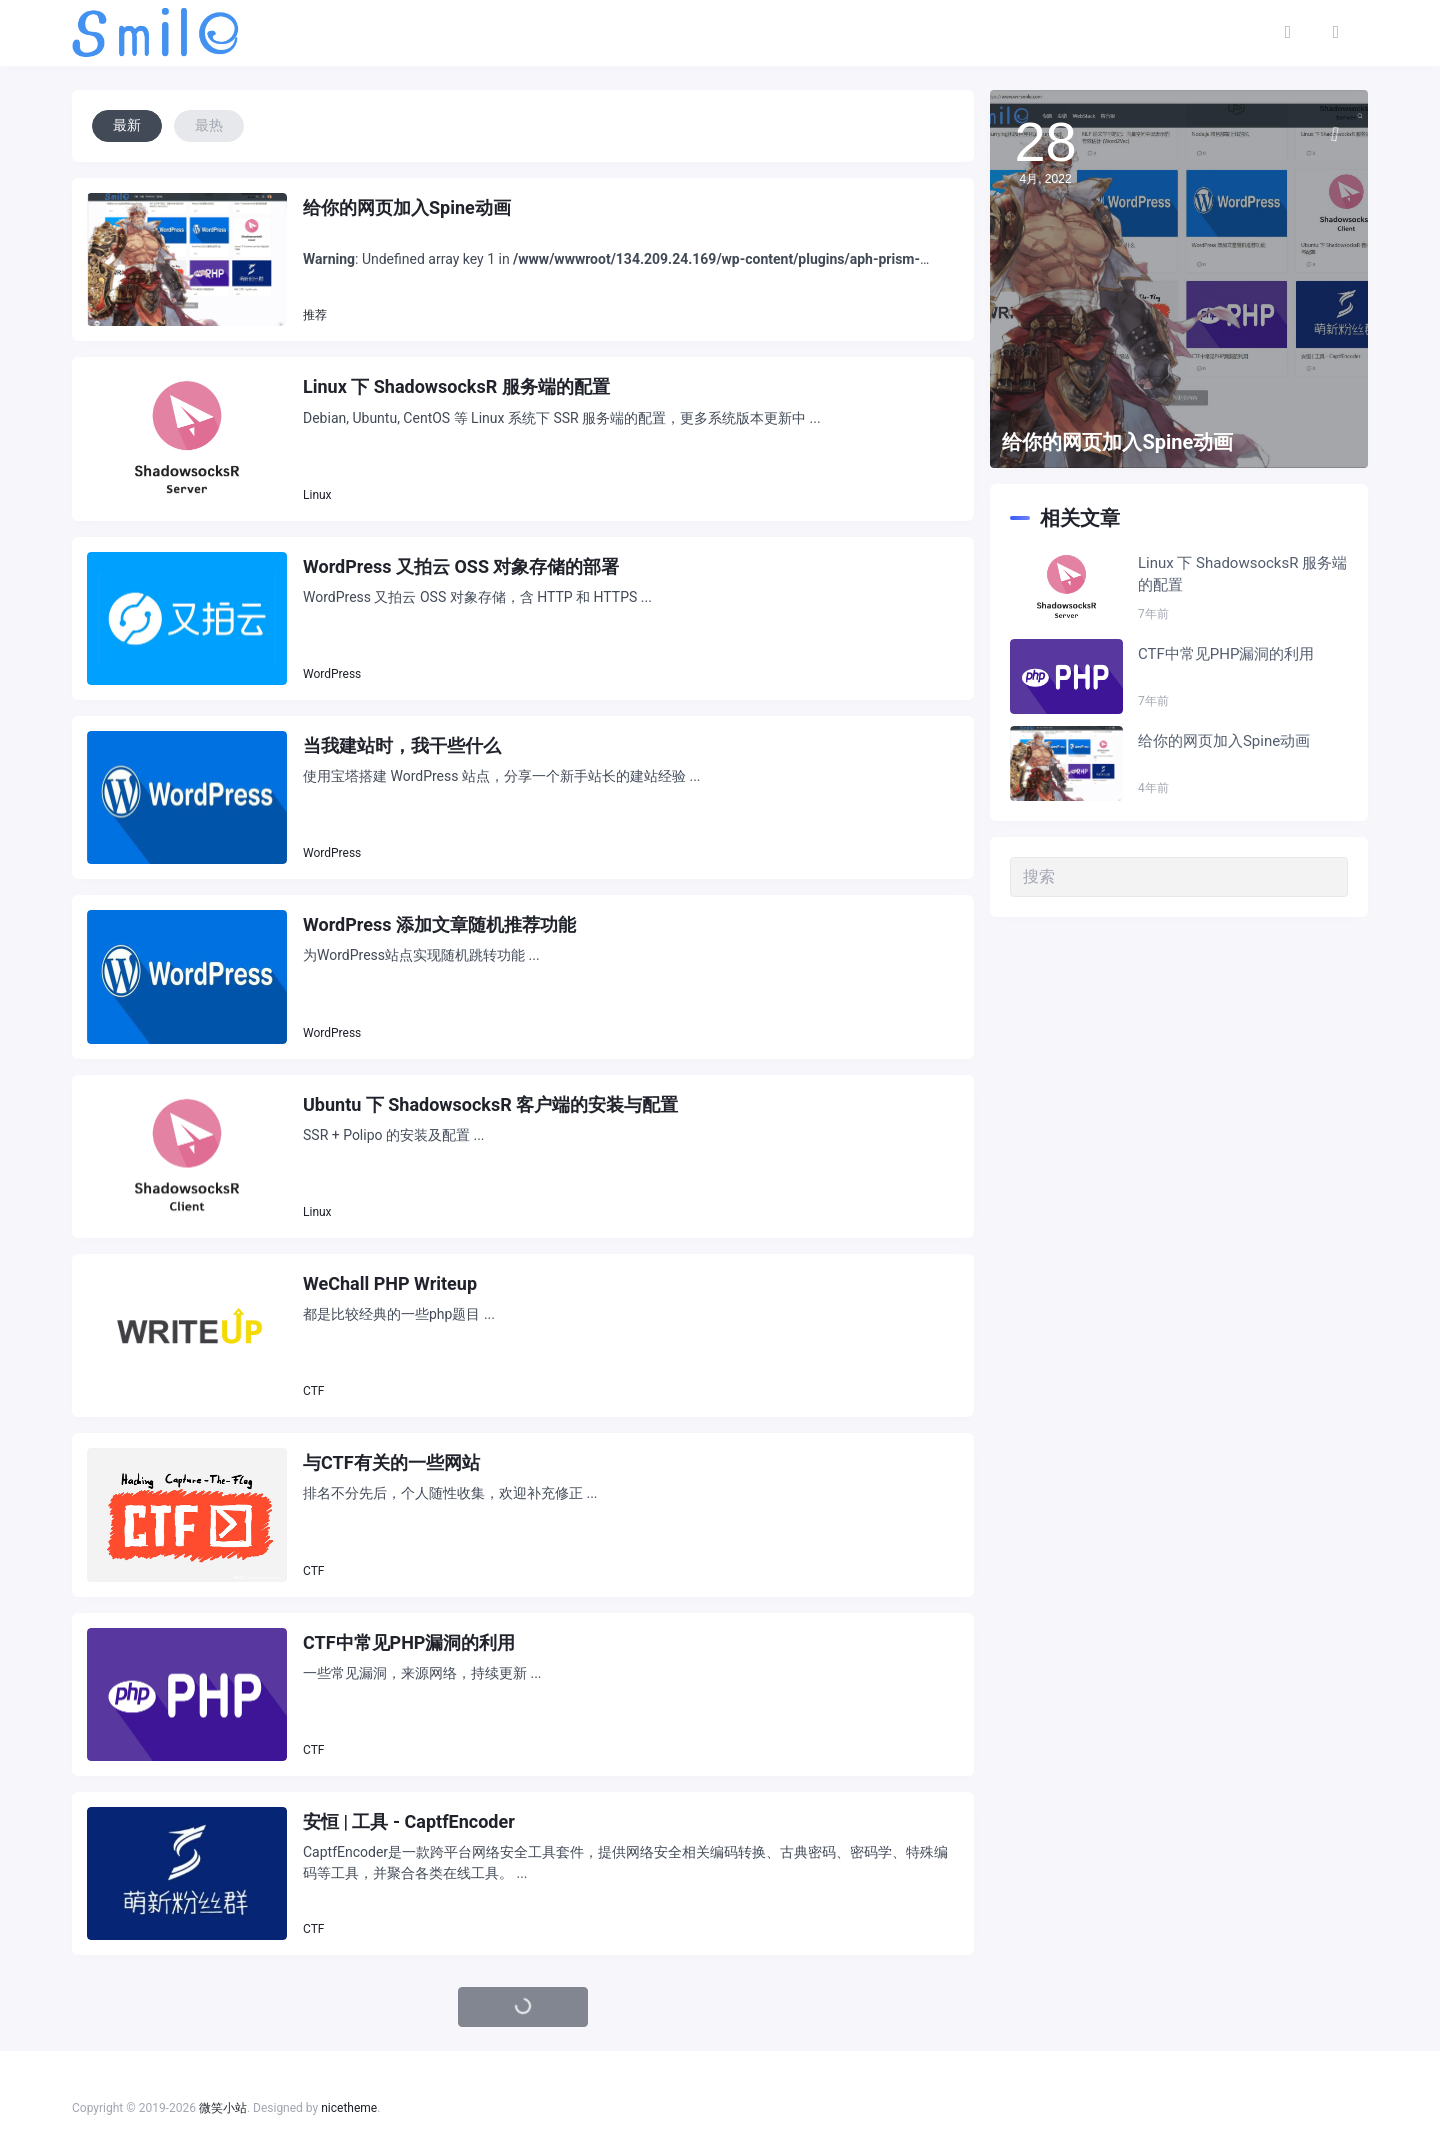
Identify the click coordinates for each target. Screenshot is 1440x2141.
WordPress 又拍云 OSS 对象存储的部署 (461, 566)
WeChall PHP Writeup (390, 1283)
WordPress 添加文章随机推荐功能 (439, 924)
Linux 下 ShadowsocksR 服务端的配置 (456, 386)
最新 (127, 125)
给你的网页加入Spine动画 (407, 207)
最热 (209, 125)
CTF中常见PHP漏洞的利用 (409, 1642)
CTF (313, 1391)
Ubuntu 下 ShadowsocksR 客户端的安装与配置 (490, 1104)
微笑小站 (223, 2108)
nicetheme (349, 2108)
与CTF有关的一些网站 (391, 1462)
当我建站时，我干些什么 (402, 745)
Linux (317, 495)
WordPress (332, 674)
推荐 (315, 315)
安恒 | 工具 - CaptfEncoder (409, 1821)
